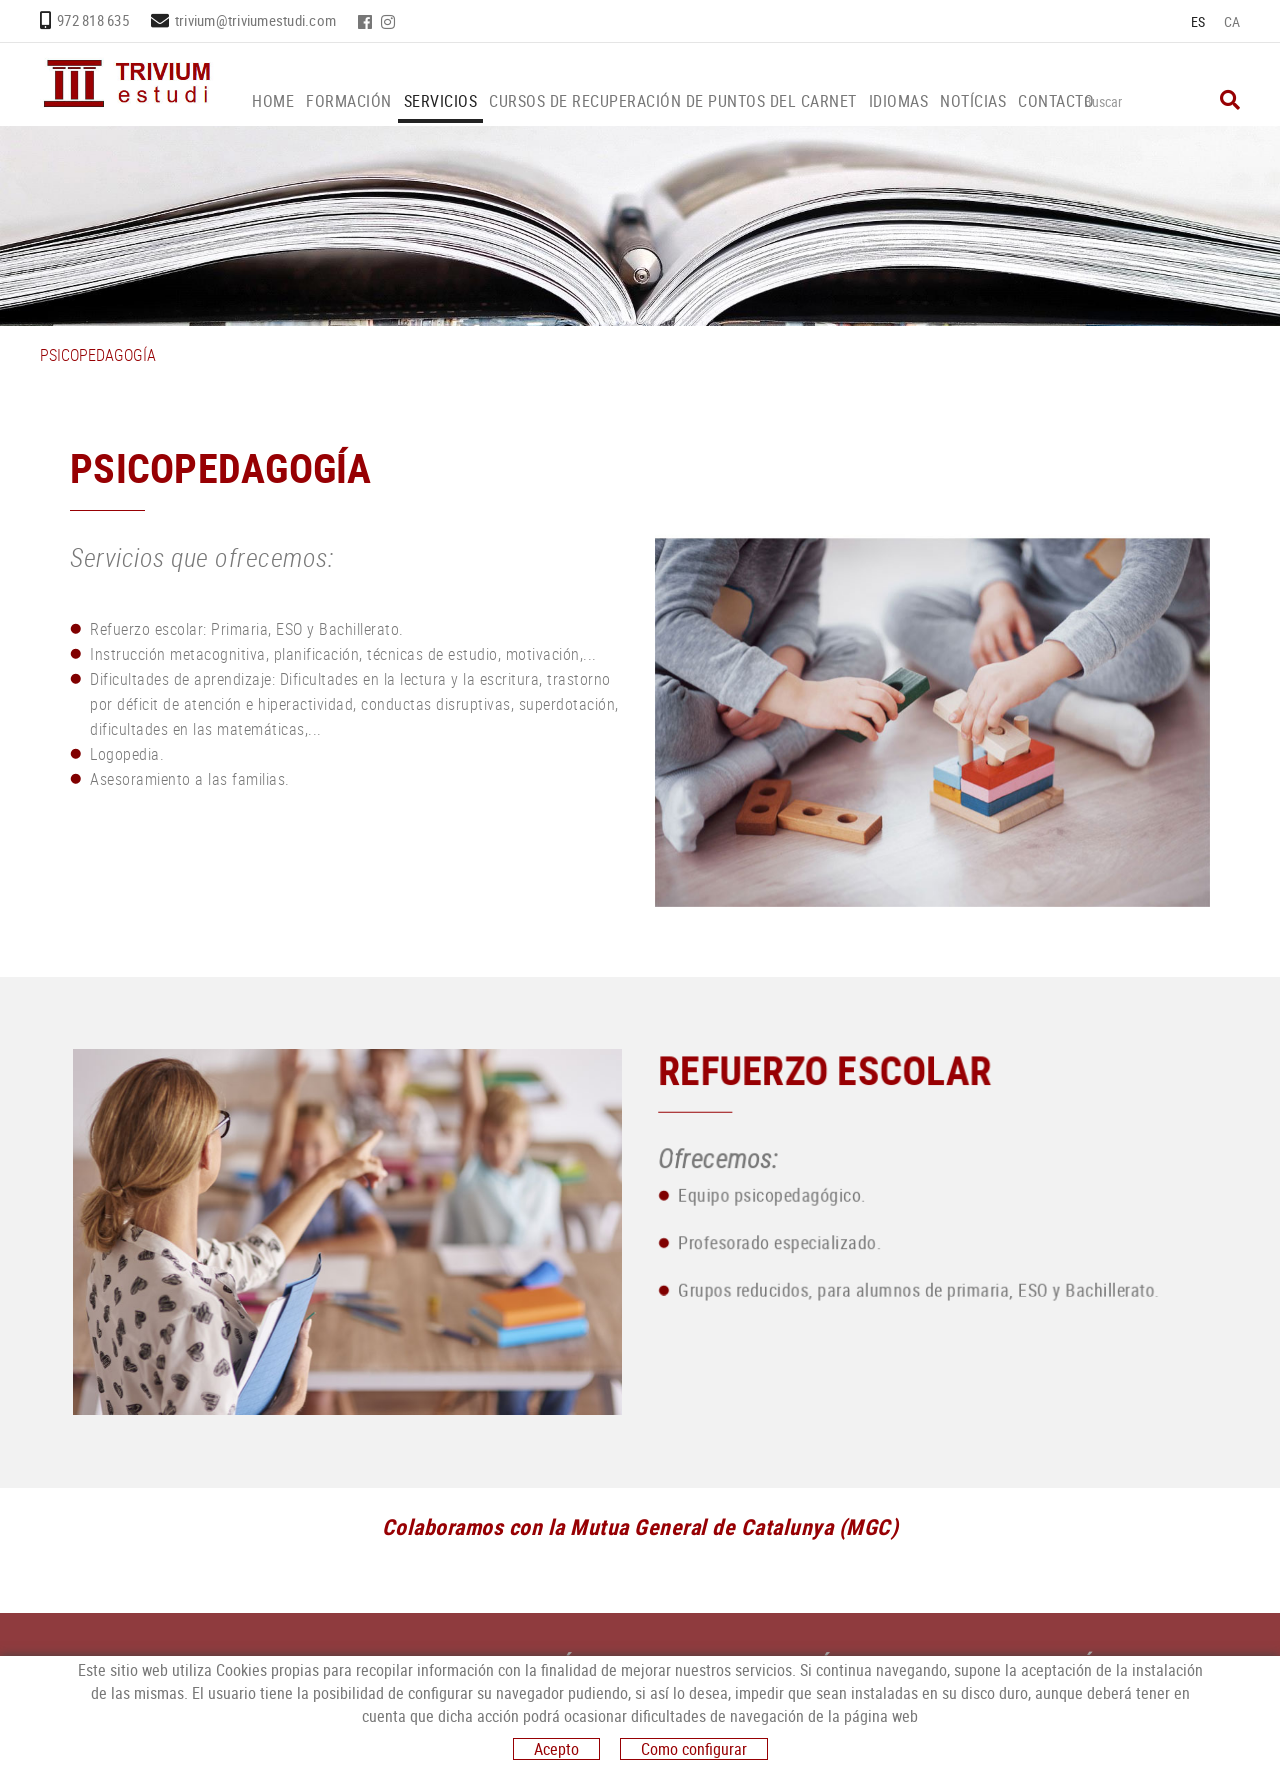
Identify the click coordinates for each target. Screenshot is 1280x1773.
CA (1232, 21)
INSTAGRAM (390, 22)
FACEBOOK (367, 22)
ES (1198, 21)
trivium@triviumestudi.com (255, 20)
